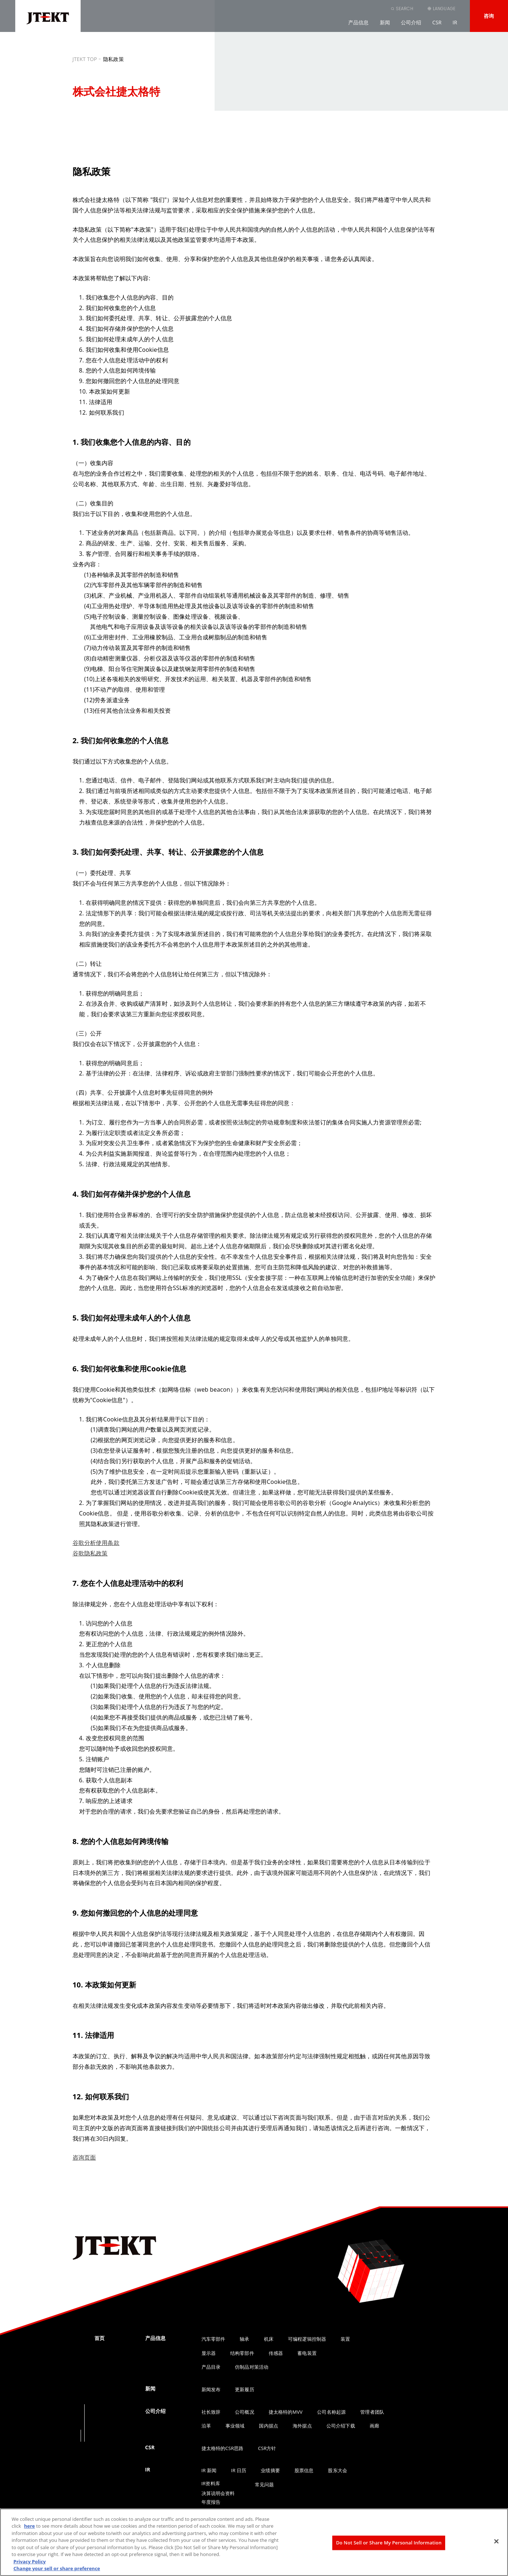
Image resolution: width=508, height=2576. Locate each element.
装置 (345, 2339)
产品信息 (358, 22)
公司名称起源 (331, 2412)
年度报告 (211, 2502)
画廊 (374, 2425)
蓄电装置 (307, 2353)
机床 (268, 2339)
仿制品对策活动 (251, 2367)
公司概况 (244, 2412)
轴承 (244, 2339)
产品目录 (211, 2367)
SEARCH (404, 8)
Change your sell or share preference (56, 2568)
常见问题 (264, 2484)
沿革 (206, 2425)
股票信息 (304, 2470)
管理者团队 (372, 2412)
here (29, 2526)
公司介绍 (411, 22)
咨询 (489, 15)
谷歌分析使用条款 (96, 1543)
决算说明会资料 (218, 2493)
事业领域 (235, 2425)
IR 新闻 (209, 2470)
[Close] (496, 2541)
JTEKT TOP (85, 59)
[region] (254, 2542)
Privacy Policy (29, 2561)
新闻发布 (211, 2389)
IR (454, 22)
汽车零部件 (213, 2339)
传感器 (276, 2353)
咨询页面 (84, 2157)
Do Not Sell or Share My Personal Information (389, 2542)
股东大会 (337, 2470)
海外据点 (302, 2425)
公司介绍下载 (340, 2425)
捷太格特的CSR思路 (223, 2448)
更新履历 (244, 2389)
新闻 (385, 22)
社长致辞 (211, 2412)
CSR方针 (267, 2448)
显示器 (209, 2353)
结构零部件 (242, 2353)
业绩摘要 (270, 2470)
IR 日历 (238, 2470)
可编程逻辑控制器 (307, 2339)
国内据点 (268, 2425)
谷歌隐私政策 (90, 1553)
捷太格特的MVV (285, 2412)
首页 (99, 2338)
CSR (437, 22)
